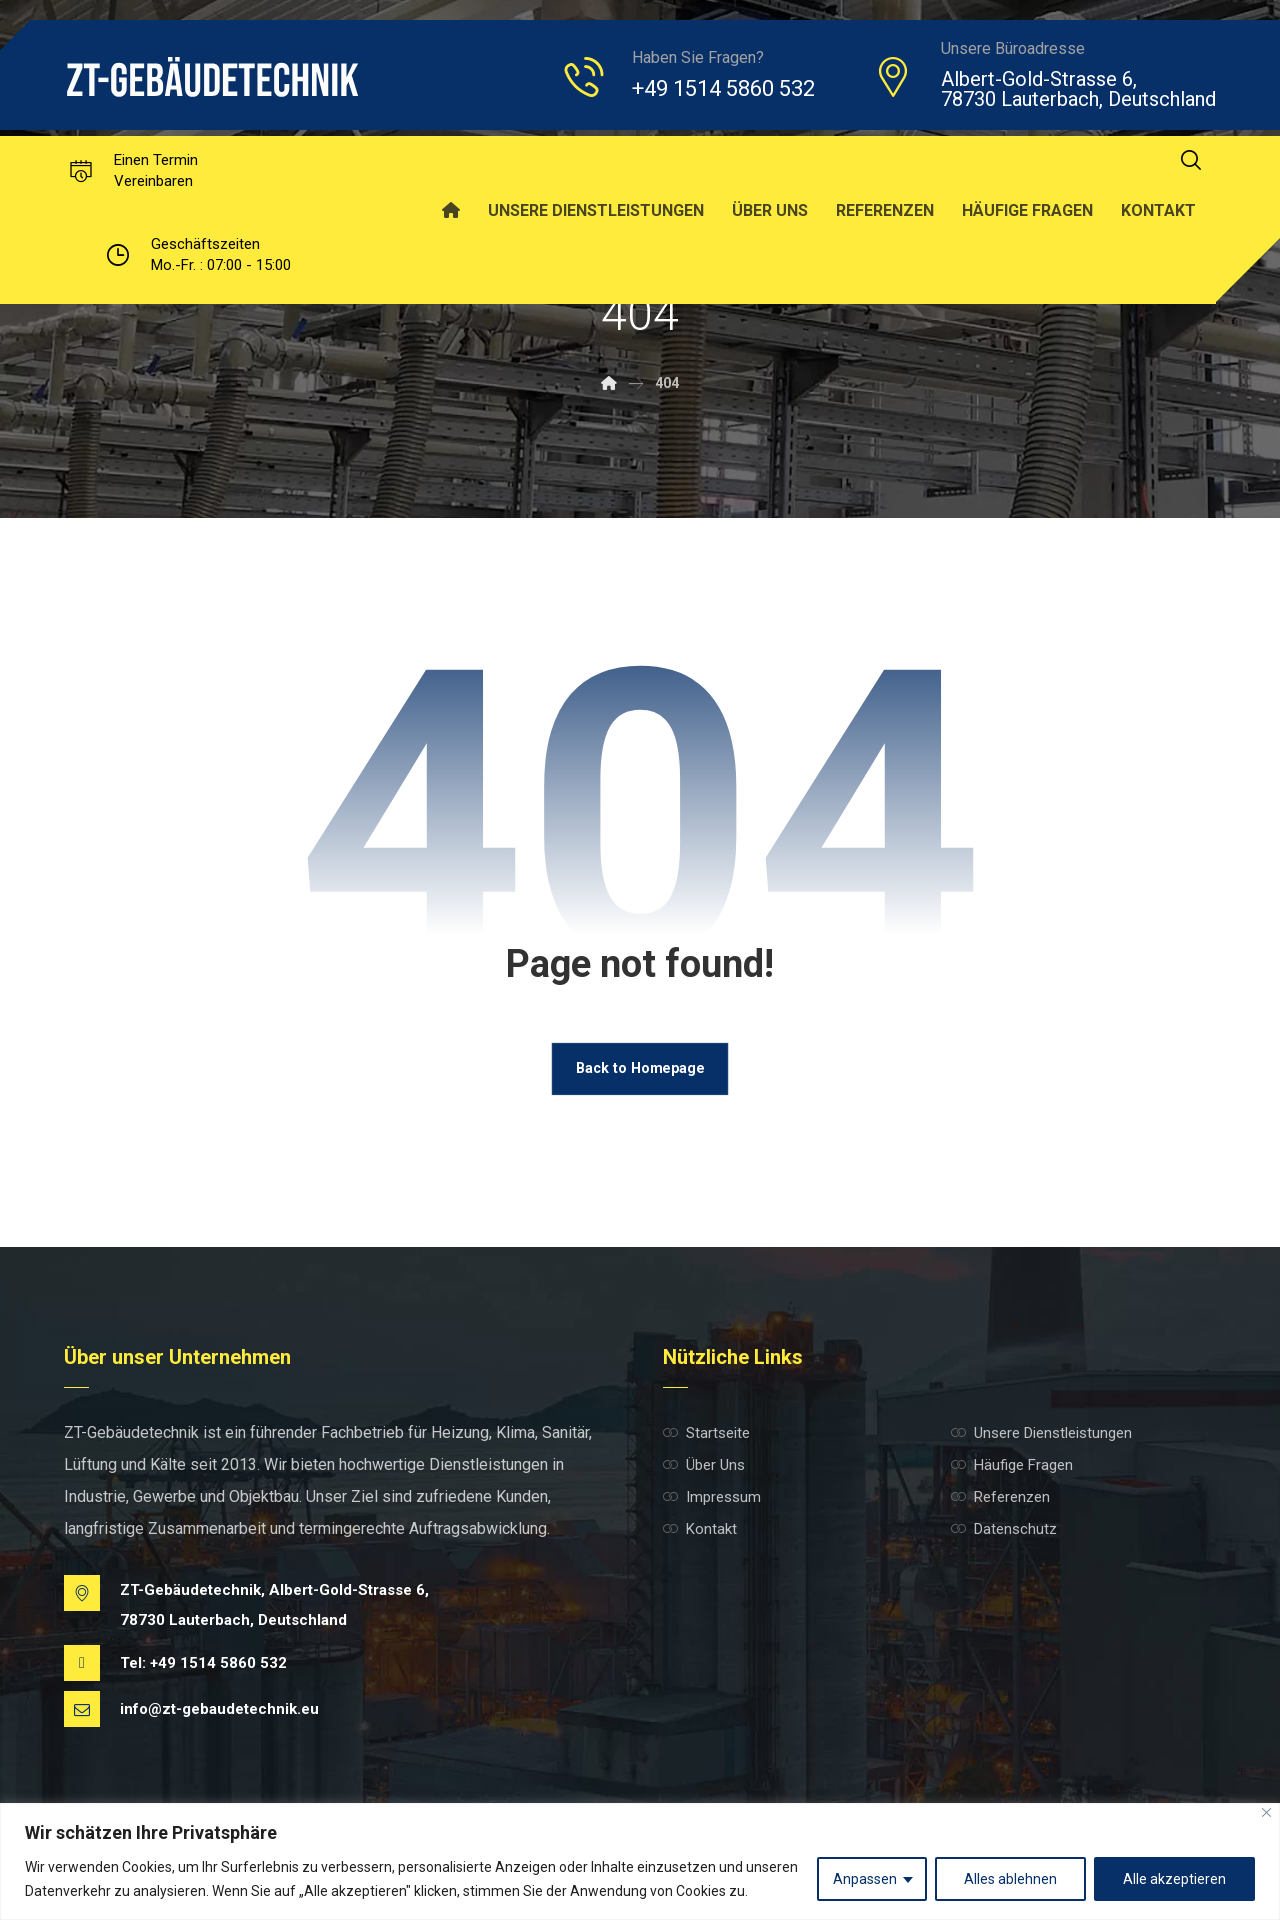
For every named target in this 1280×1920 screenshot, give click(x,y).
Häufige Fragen (1012, 1466)
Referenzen (1000, 1498)
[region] (640, 1861)
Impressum (712, 1498)
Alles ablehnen (1010, 1879)
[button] (1191, 160)
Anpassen (865, 1879)
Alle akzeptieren (1174, 1879)
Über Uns (704, 1466)
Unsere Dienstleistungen (1041, 1434)
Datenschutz (1004, 1530)
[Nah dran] (1266, 1812)
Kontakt (700, 1530)
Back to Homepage (640, 1068)
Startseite (706, 1434)
